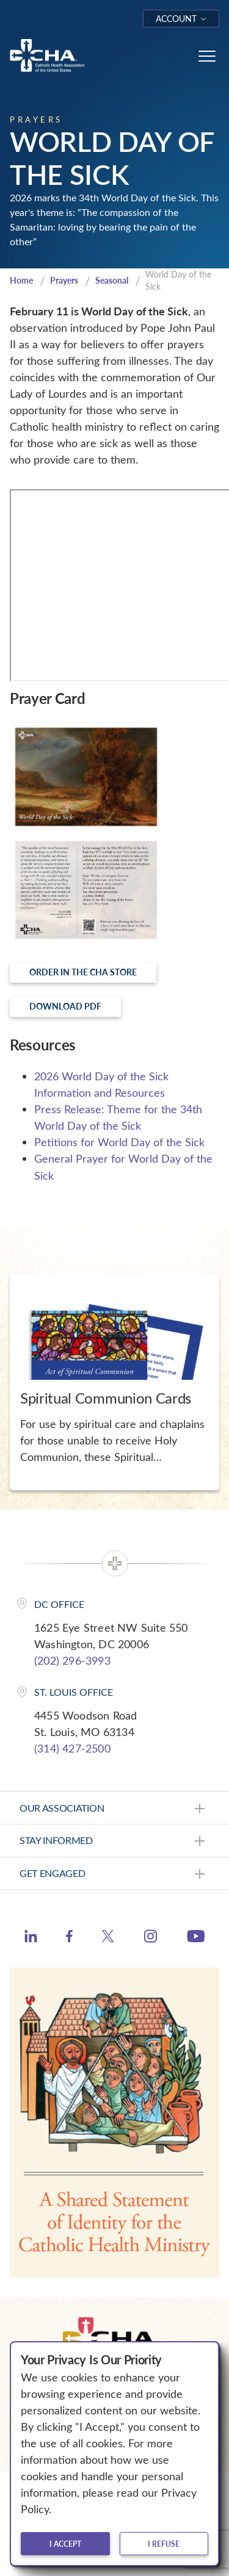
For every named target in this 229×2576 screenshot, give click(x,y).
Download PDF (65, 1006)
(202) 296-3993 (72, 1660)
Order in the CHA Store (83, 972)
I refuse (164, 2544)
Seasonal (111, 280)
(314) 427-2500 (72, 1748)
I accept (65, 2544)
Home (21, 280)
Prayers (64, 280)
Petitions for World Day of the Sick (119, 1142)
